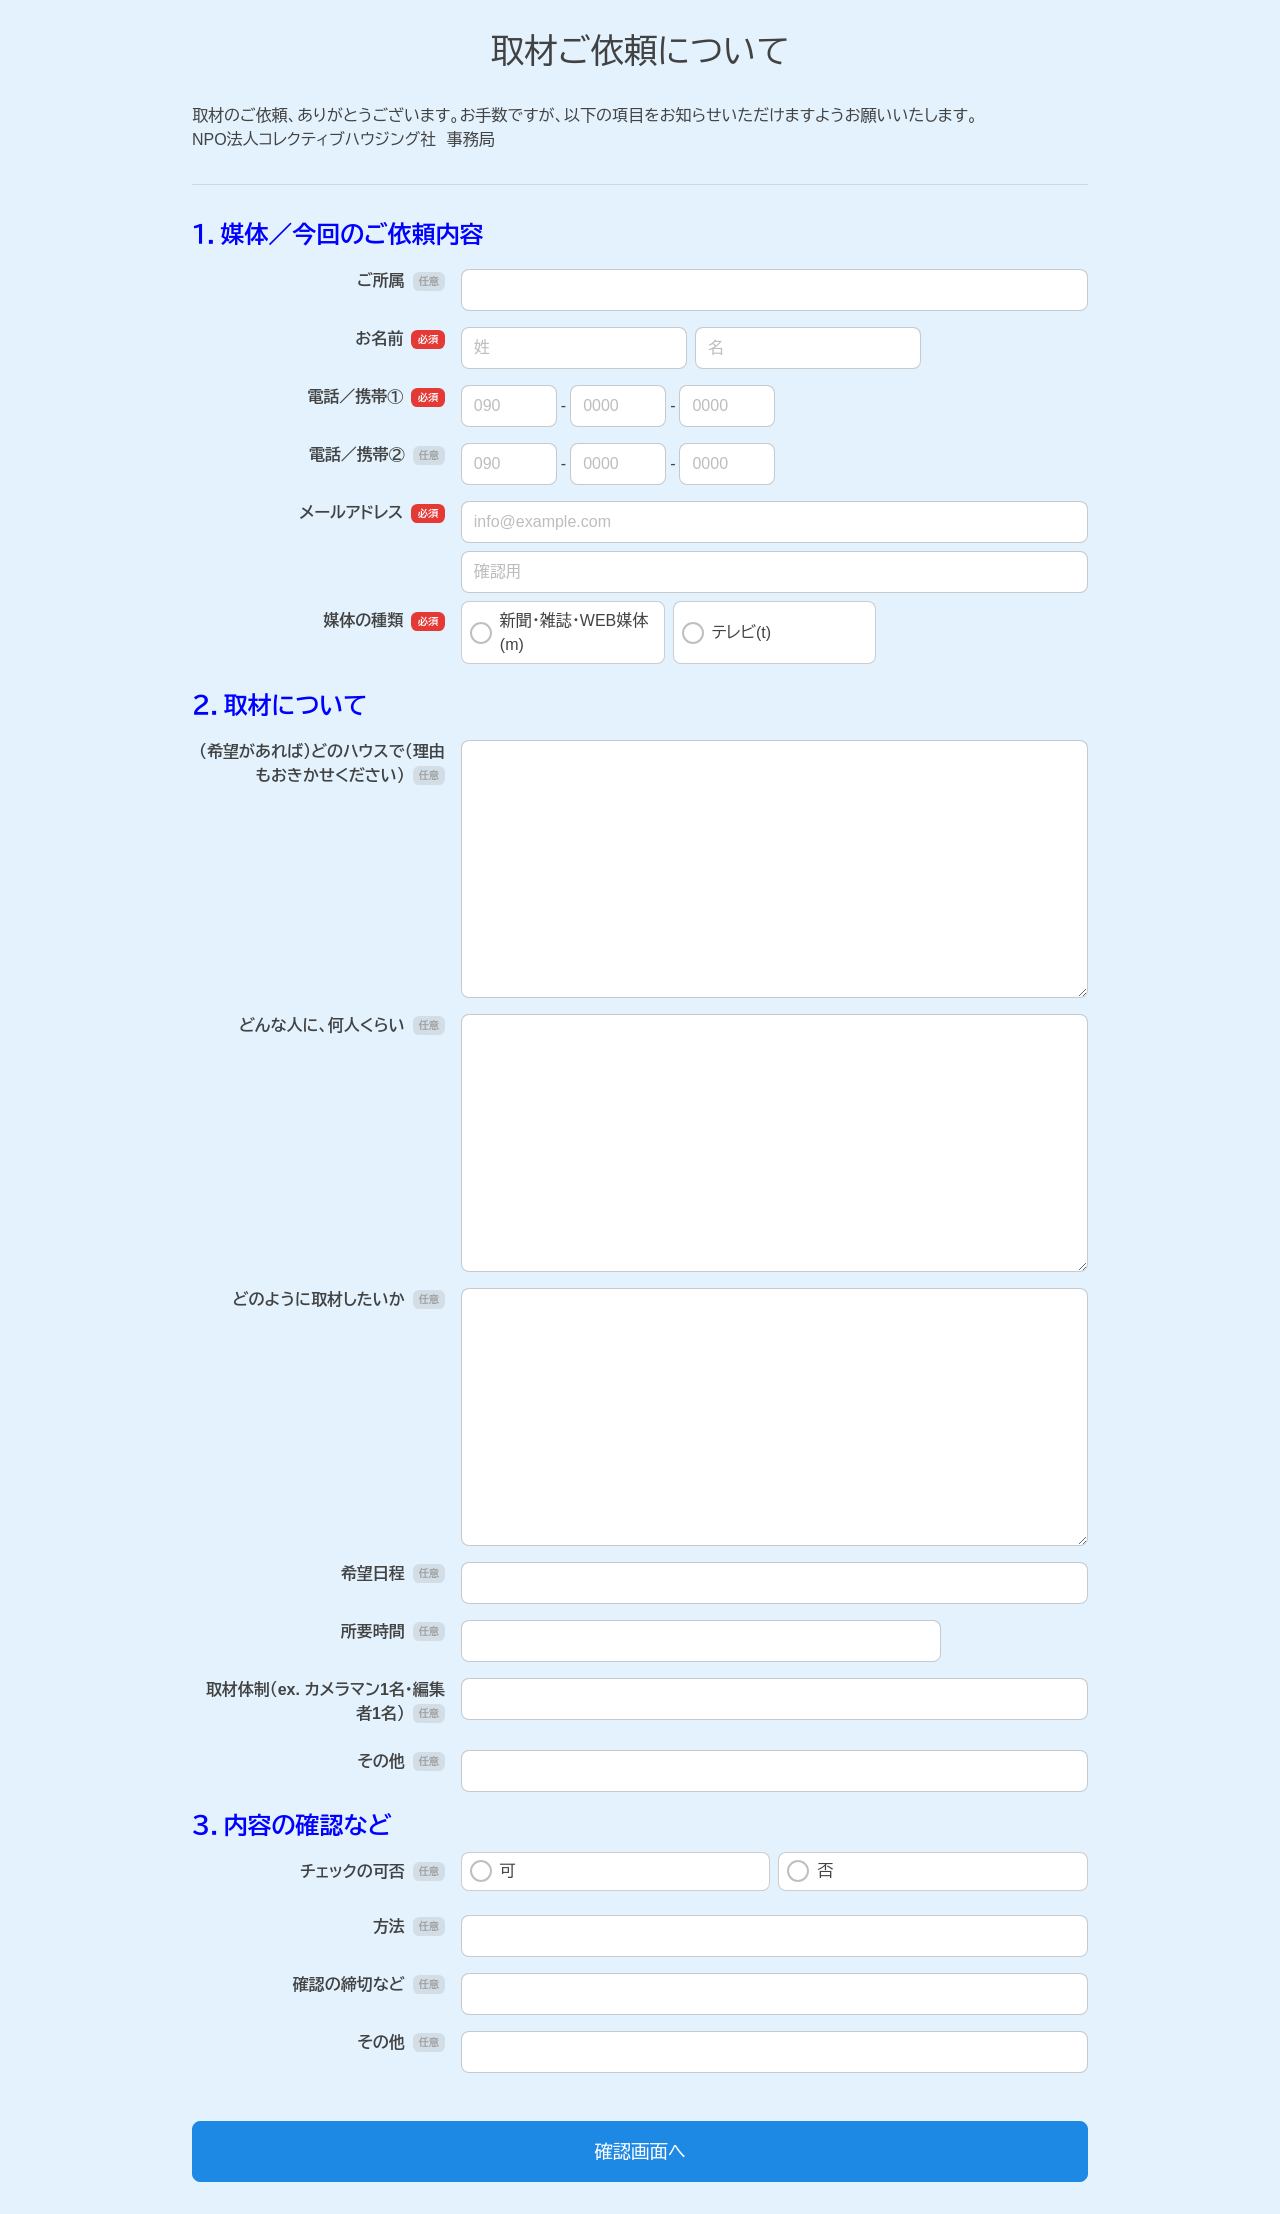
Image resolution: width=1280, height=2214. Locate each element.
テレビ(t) (727, 633)
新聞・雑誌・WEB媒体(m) (559, 632)
